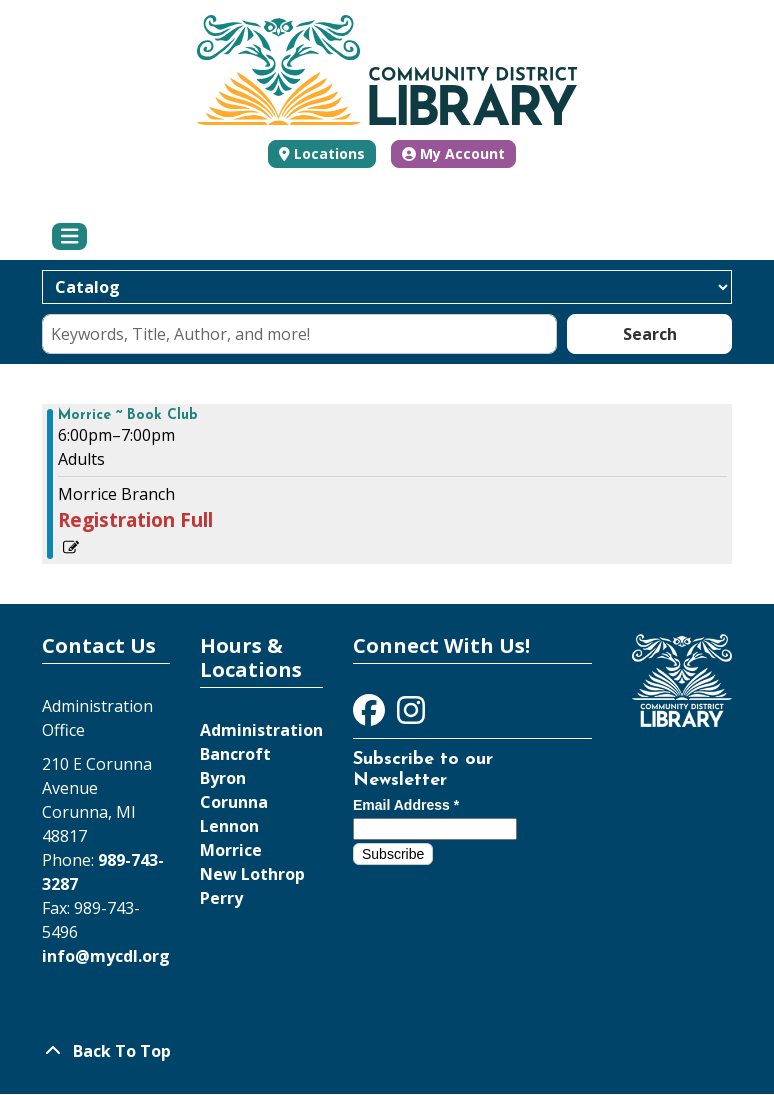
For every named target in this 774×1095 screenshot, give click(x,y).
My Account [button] (453, 153)
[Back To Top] (387, 1051)
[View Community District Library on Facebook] (371, 716)
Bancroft (235, 754)
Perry (221, 898)
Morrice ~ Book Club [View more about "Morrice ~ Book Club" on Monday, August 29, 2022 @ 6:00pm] (128, 416)
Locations (329, 153)
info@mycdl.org (106, 956)
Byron (223, 778)
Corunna (234, 802)
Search (650, 334)
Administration (261, 730)
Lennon (229, 826)
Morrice (231, 850)
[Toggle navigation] (69, 237)
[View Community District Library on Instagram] (411, 716)
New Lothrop (252, 874)
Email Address (406, 805)
